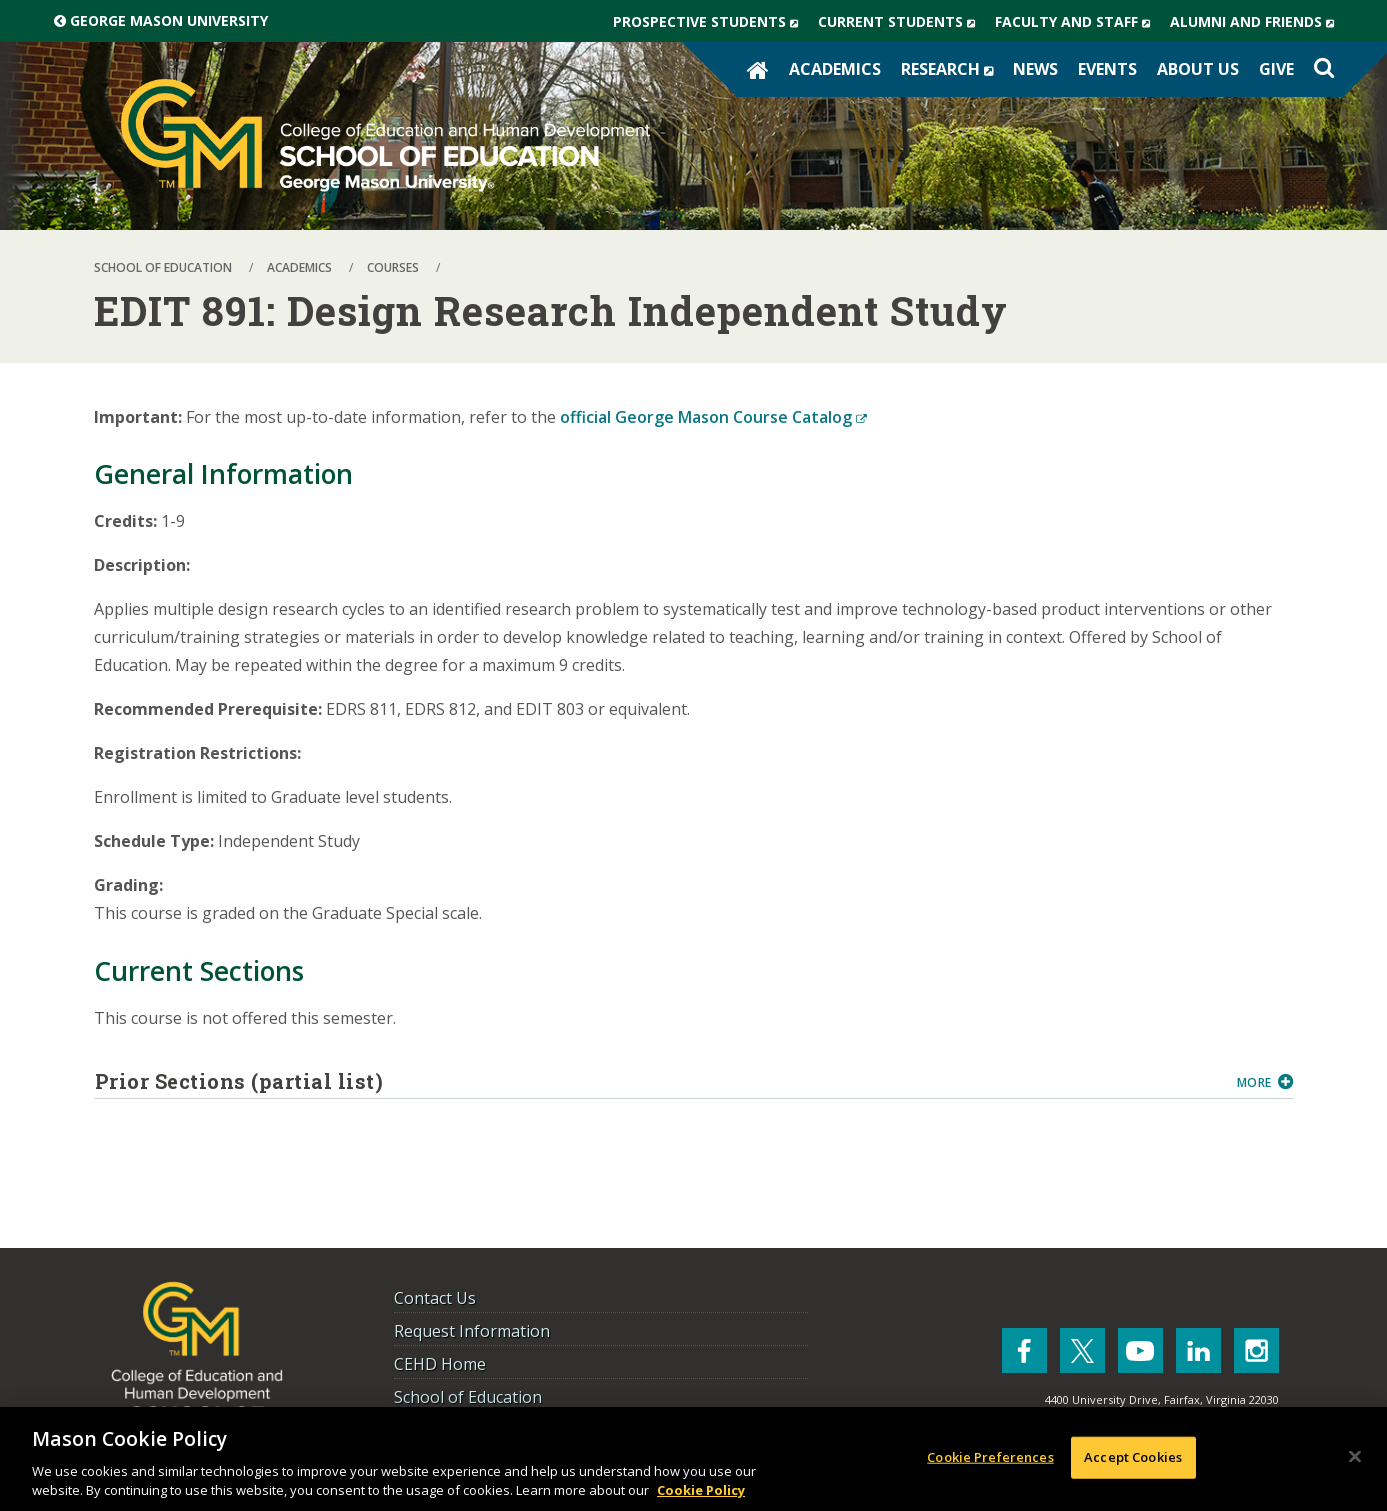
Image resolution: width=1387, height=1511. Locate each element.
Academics (835, 69)
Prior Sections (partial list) (658, 1081)
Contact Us (435, 1298)
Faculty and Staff (1077, 22)
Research (952, 69)
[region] (693, 1459)
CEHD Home (440, 1364)
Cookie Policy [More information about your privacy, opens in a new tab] (701, 1490)
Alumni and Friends (1257, 22)
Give (1276, 69)
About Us (1198, 69)
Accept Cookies (1133, 1457)
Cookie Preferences (990, 1457)
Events (1107, 69)
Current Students (901, 22)
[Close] (1355, 1457)
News (1035, 69)
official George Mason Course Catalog (713, 417)
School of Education (468, 1397)
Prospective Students (710, 22)
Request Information (472, 1331)
